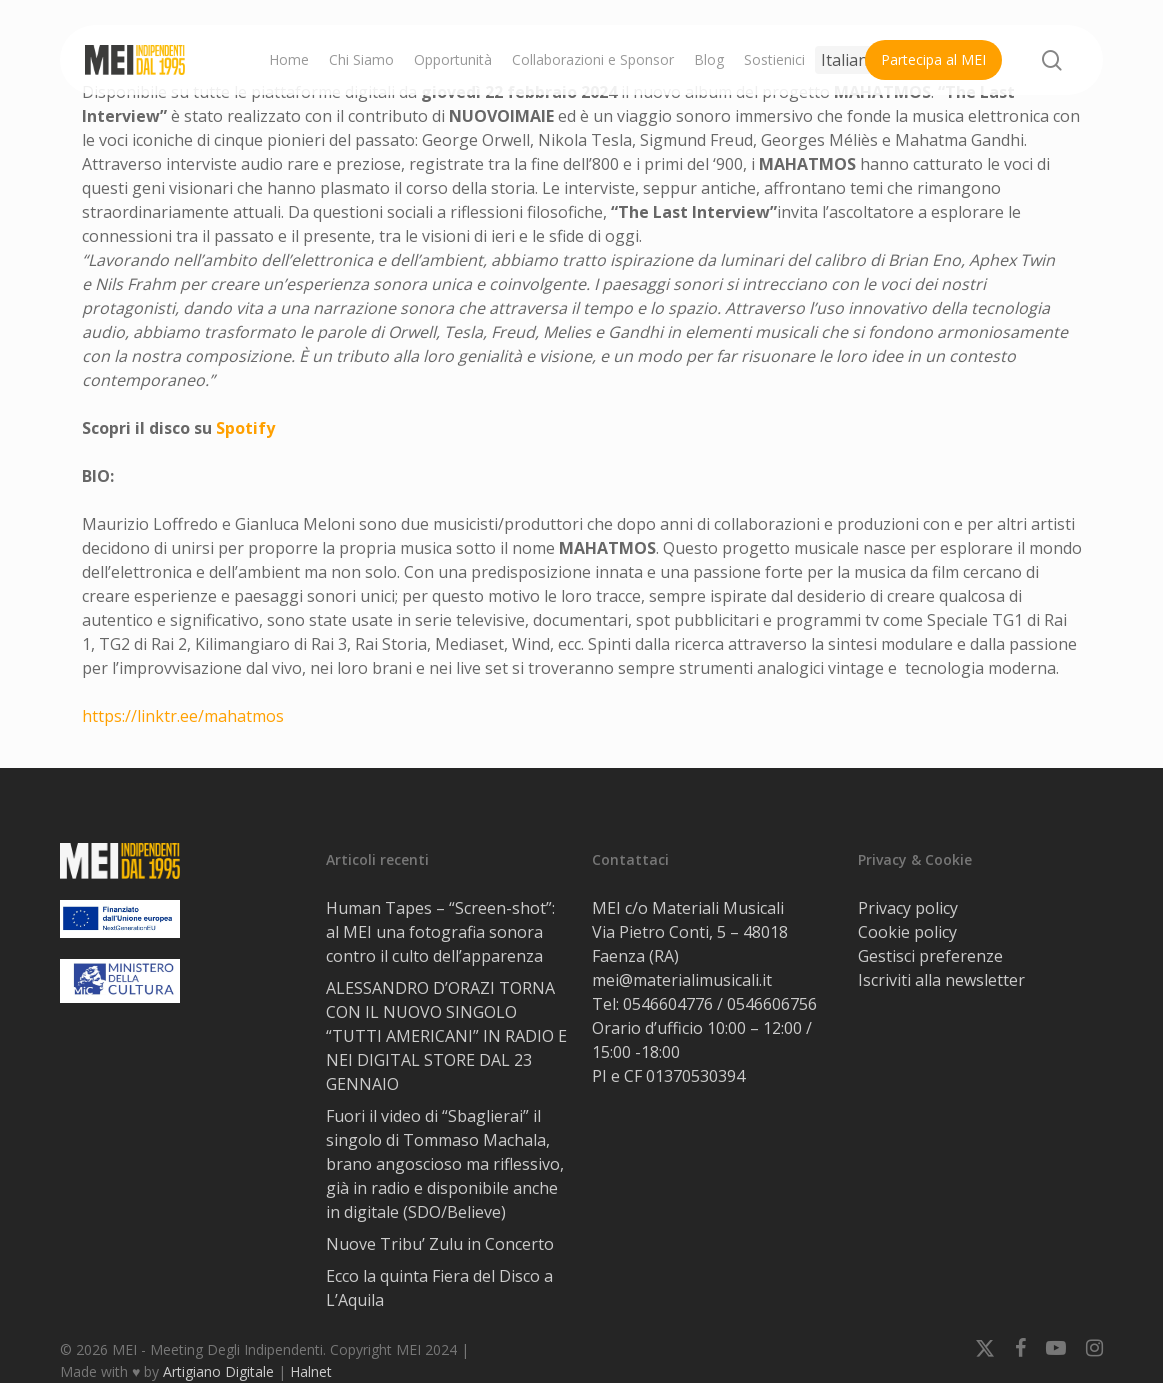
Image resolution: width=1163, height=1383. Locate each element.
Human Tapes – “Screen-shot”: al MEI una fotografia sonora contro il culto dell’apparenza (440, 932)
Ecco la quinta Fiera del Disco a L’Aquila (439, 1288)
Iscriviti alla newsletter (941, 980)
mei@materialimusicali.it (682, 980)
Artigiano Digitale (218, 1371)
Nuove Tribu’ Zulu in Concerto (442, 1244)
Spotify (245, 428)
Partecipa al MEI (933, 59)
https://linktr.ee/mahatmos (183, 716)
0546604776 (668, 1004)
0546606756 (772, 1004)
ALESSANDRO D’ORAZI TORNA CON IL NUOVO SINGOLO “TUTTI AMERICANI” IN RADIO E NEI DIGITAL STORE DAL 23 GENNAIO (446, 1036)
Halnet (311, 1371)
